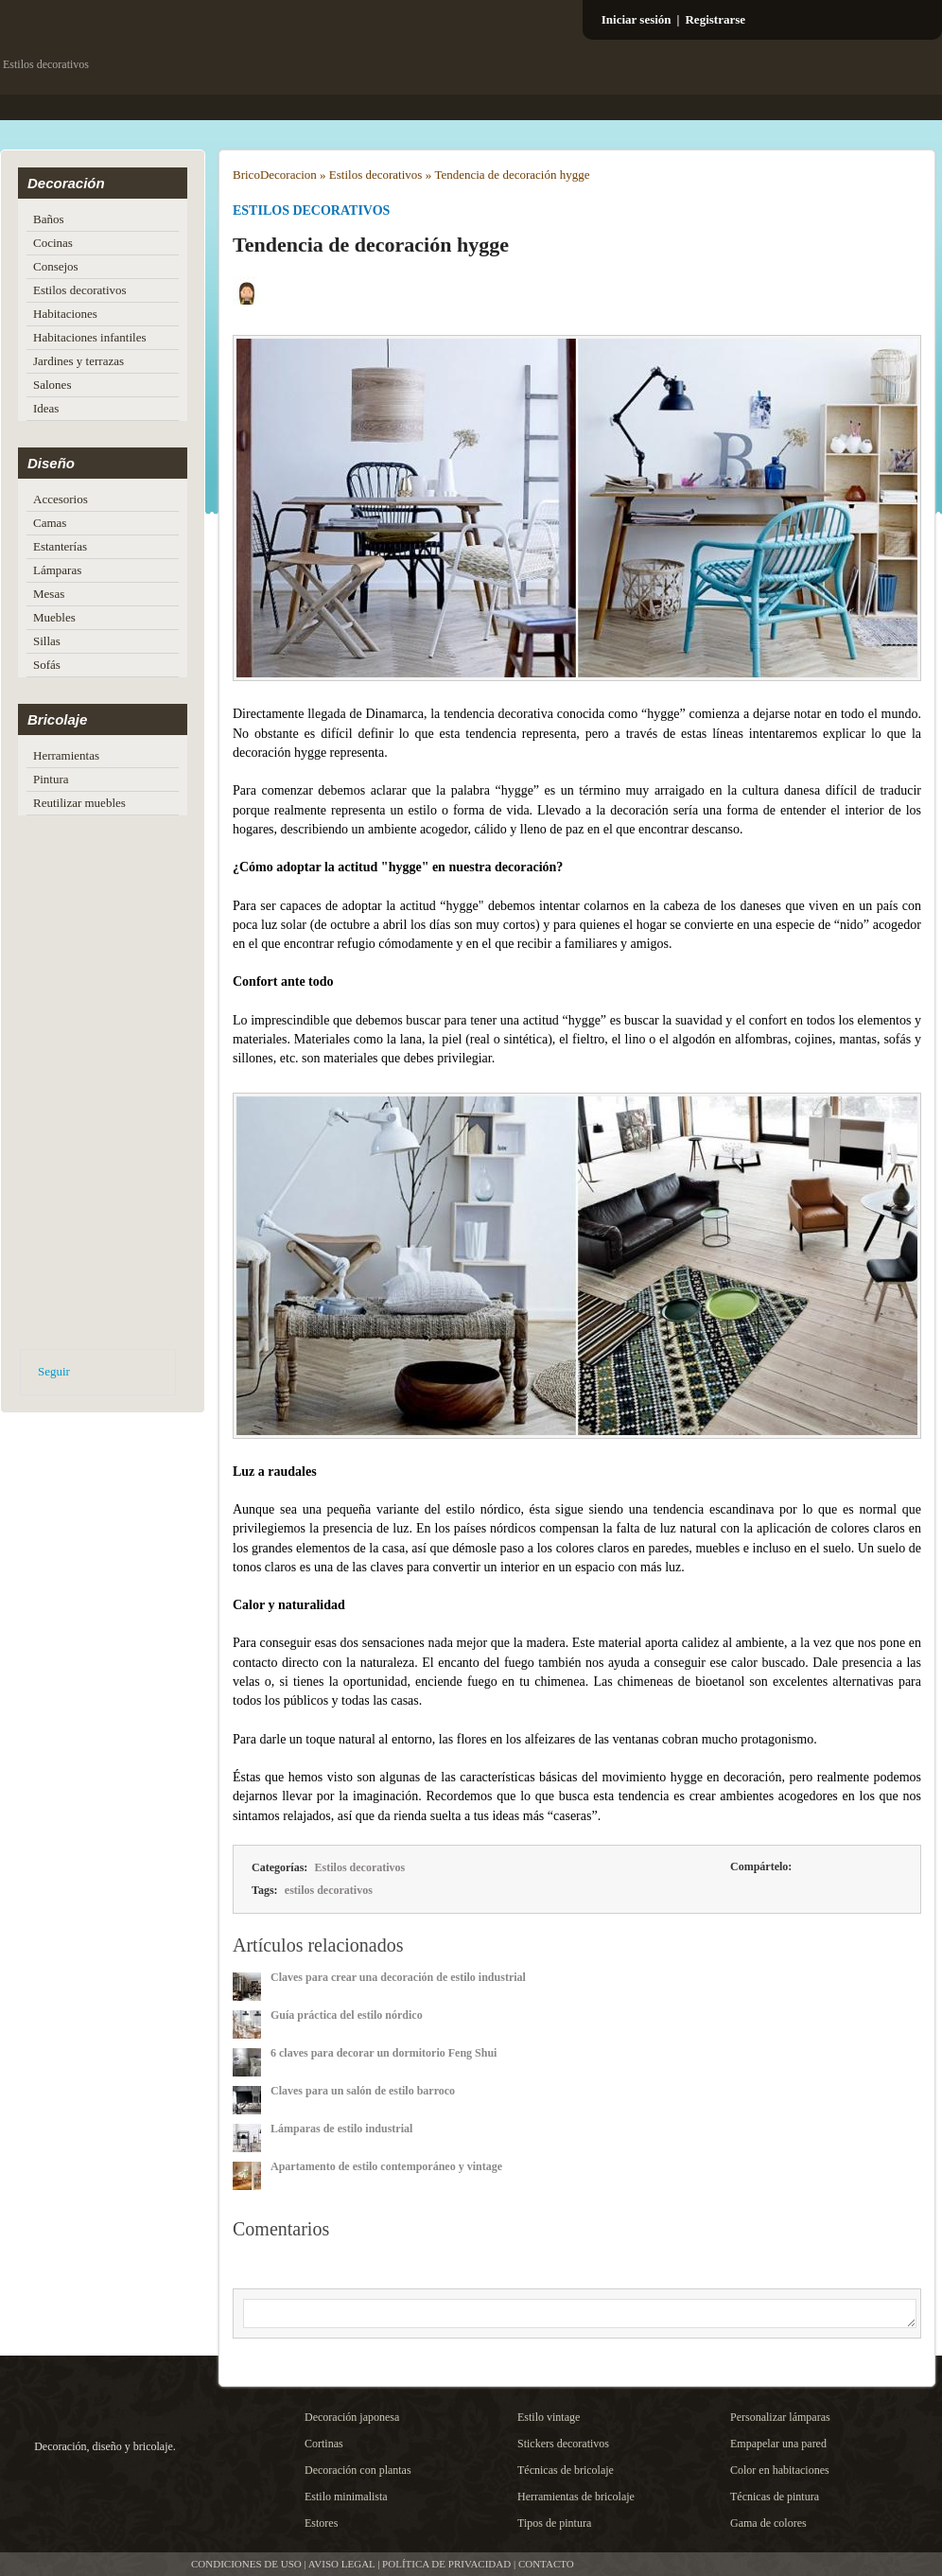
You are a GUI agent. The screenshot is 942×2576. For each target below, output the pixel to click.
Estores (321, 2523)
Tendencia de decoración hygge (511, 174)
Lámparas (57, 570)
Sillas (47, 641)
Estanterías (60, 546)
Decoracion (288, 174)
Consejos (55, 266)
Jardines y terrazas (78, 361)
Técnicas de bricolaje (565, 2470)
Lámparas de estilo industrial (341, 2128)
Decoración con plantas (358, 2470)
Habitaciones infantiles (90, 337)
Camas (49, 523)
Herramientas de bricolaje (576, 2496)
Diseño (51, 463)
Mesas (48, 594)
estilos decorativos (329, 1890)
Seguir (54, 1371)
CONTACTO (546, 2563)
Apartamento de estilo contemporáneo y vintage (386, 2166)
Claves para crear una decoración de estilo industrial (398, 1977)
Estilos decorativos (80, 290)
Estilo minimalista (346, 2496)
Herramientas (66, 755)
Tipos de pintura (554, 2523)
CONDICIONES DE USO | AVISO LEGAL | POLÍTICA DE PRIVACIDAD (351, 2563)
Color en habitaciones (779, 2470)
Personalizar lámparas (780, 2417)
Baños (48, 219)
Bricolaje (57, 719)
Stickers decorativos (563, 2443)
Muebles (54, 617)
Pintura (51, 779)
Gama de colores (768, 2523)
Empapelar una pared (778, 2443)
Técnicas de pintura (774, 2496)
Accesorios (60, 499)
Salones (52, 384)
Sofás (47, 664)
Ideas (46, 408)
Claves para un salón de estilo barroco (362, 2090)
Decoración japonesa (352, 2417)
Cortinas (324, 2443)
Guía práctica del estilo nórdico (346, 2015)
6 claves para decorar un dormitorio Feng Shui (383, 2052)
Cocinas (53, 243)
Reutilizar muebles (79, 803)
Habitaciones (65, 314)
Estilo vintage (548, 2417)
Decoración (66, 183)
